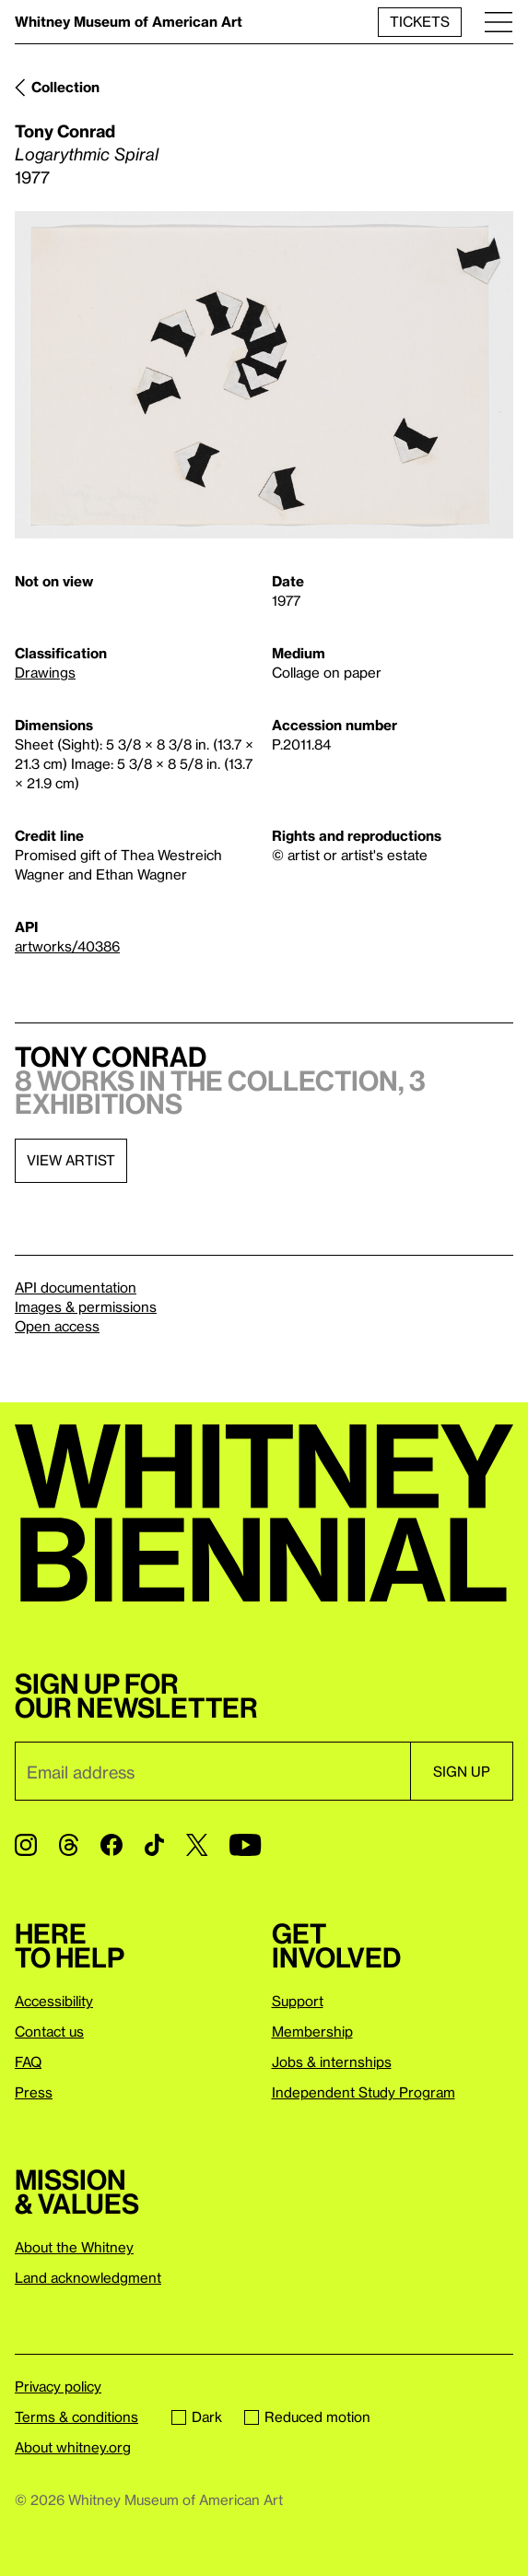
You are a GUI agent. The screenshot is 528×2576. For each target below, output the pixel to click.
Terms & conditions (76, 2416)
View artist (71, 1160)
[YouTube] (245, 1845)
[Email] (212, 1771)
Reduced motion (307, 2416)
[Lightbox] (264, 375)
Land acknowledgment (88, 2277)
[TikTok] (154, 1845)
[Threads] (68, 1845)
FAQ (28, 2061)
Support (297, 2000)
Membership (312, 2031)
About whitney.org (73, 2447)
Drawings (45, 672)
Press (34, 2092)
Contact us (49, 2031)
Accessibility (54, 2000)
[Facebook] (111, 1845)
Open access (57, 1326)
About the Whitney (74, 2247)
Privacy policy (58, 2386)
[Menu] (498, 21)
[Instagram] (26, 1845)
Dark (196, 2416)
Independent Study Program (363, 2092)
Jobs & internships (332, 2061)
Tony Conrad (65, 130)
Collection (65, 86)
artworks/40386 (67, 946)
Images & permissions (86, 1306)
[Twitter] (196, 1845)
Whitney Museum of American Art (128, 21)
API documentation (75, 1287)
